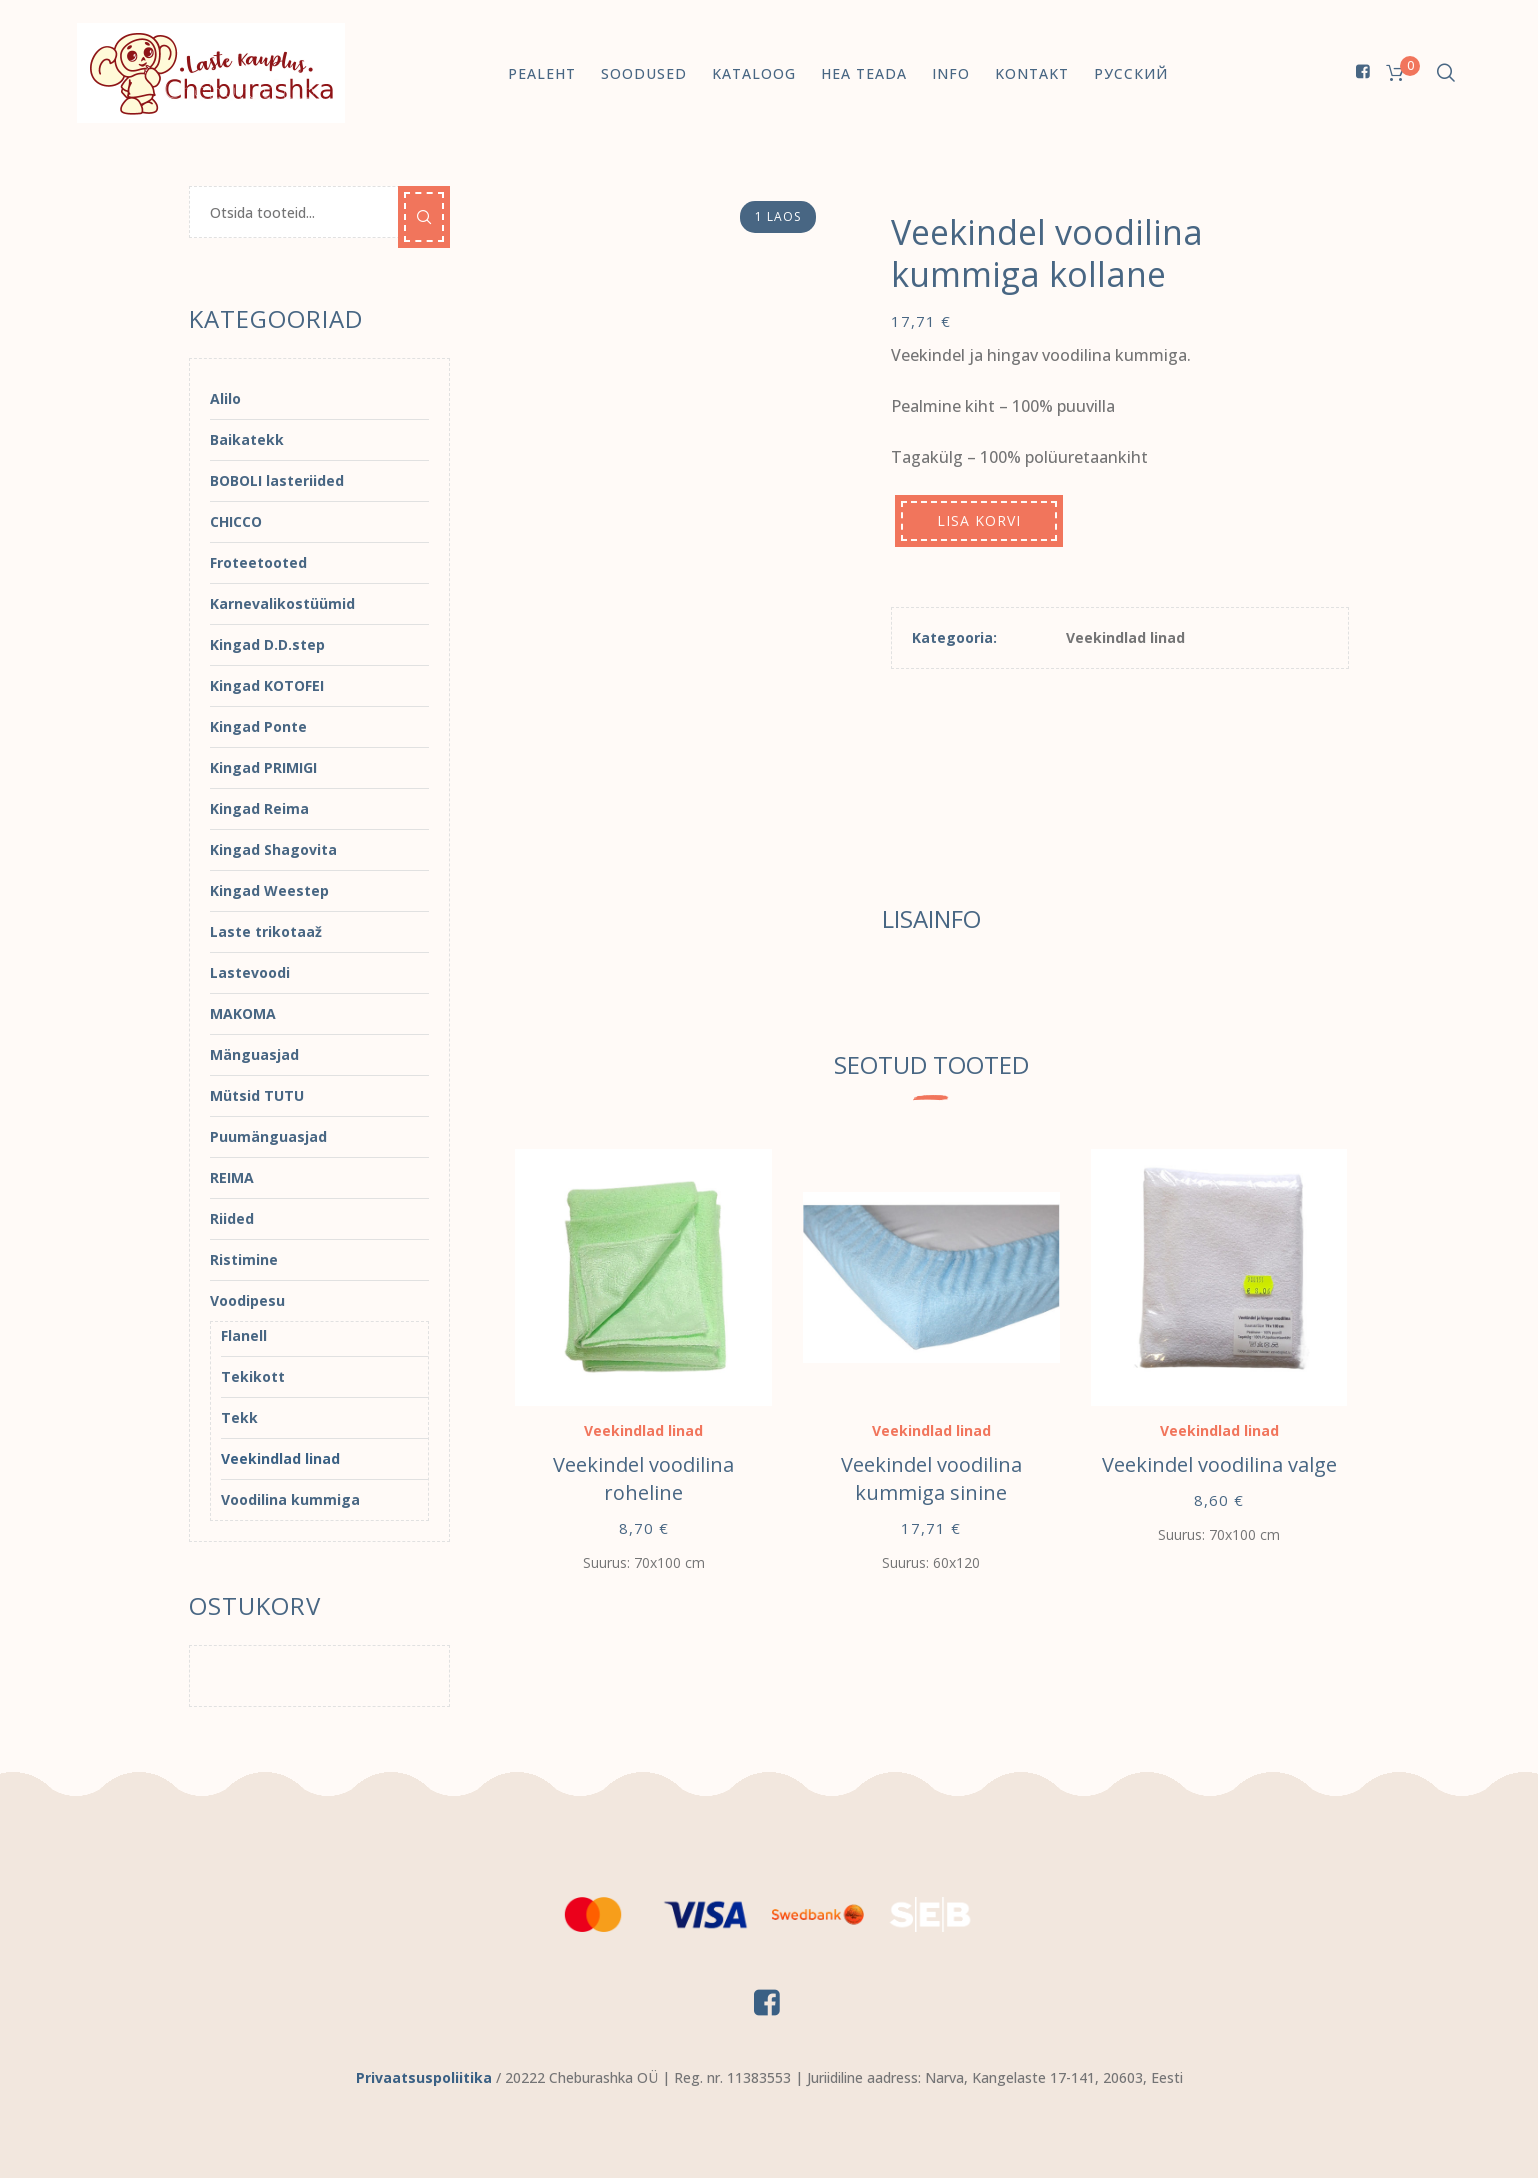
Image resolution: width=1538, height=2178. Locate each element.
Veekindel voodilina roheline (643, 1478)
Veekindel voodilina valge (1219, 1464)
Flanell (244, 1335)
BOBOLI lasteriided (277, 480)
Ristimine (244, 1259)
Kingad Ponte (258, 726)
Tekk (239, 1417)
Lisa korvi (979, 520)
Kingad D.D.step (267, 644)
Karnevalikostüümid (282, 603)
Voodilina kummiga (290, 1499)
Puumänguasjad (268, 1136)
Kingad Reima (259, 808)
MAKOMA (243, 1013)
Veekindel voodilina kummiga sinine (931, 1478)
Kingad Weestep (269, 890)
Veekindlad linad (1125, 637)
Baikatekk (247, 439)
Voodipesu (247, 1300)
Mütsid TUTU (257, 1095)
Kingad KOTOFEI (267, 685)
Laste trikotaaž (266, 931)
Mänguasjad (254, 1054)
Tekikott (253, 1376)
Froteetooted (258, 562)
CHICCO (236, 521)
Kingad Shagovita (273, 849)
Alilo (225, 398)
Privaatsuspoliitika (424, 2077)
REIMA (232, 1177)
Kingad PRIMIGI (263, 767)
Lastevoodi (250, 972)
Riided (232, 1218)
